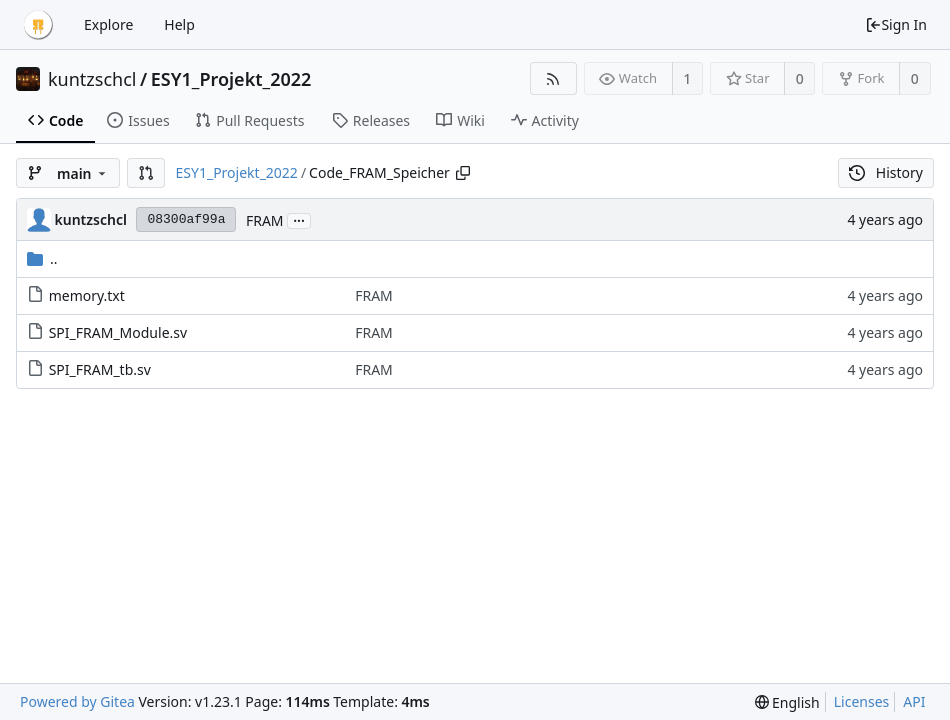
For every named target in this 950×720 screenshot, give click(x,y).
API (914, 701)
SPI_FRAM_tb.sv (100, 369)
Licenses (862, 701)
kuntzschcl (92, 79)
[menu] (787, 702)
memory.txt (87, 295)
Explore (108, 24)
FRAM (265, 220)
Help (179, 24)
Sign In (896, 24)
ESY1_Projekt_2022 (231, 79)
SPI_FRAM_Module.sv (118, 332)
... (299, 219)
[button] (146, 173)
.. (42, 258)
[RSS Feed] (553, 78)
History (886, 172)
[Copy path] (463, 173)
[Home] (38, 25)
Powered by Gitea (77, 701)
